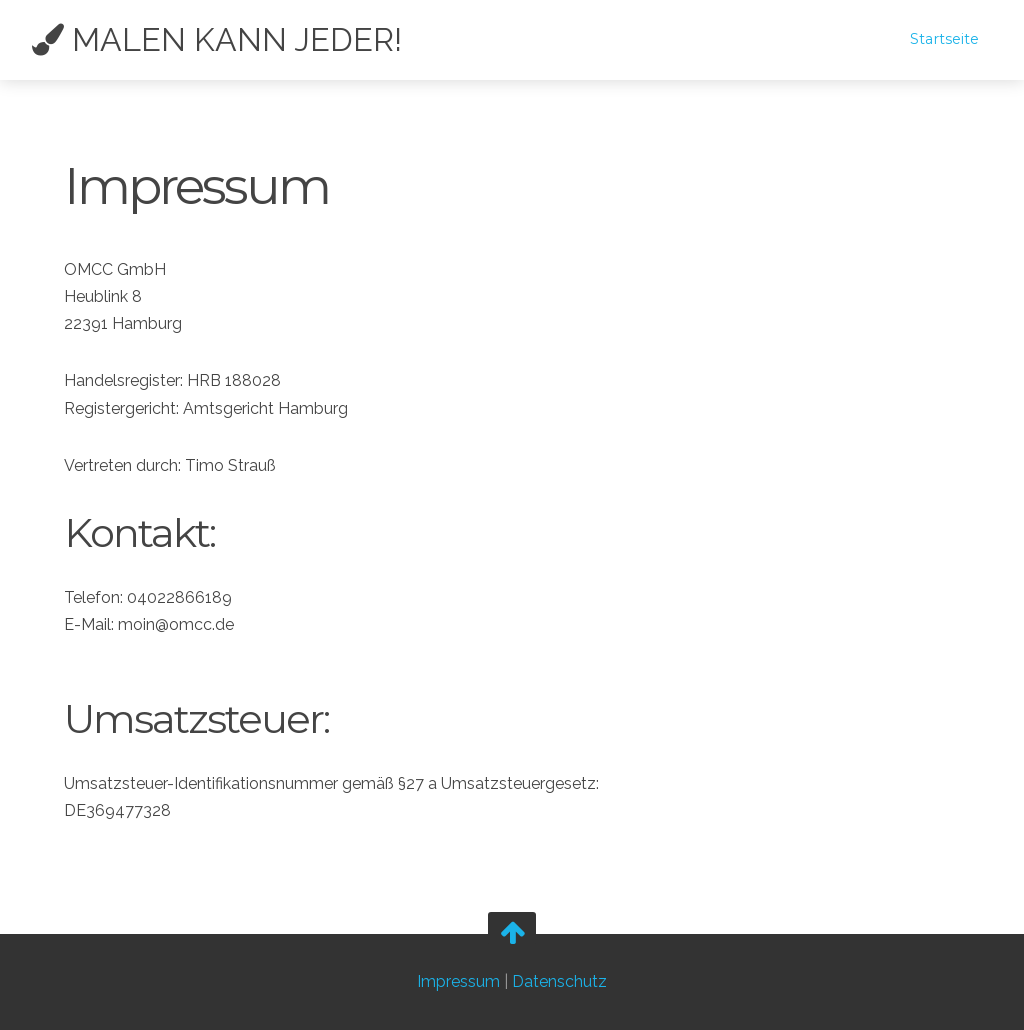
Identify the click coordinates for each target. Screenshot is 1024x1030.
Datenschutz (559, 981)
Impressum (458, 981)
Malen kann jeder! (217, 40)
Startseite (944, 39)
